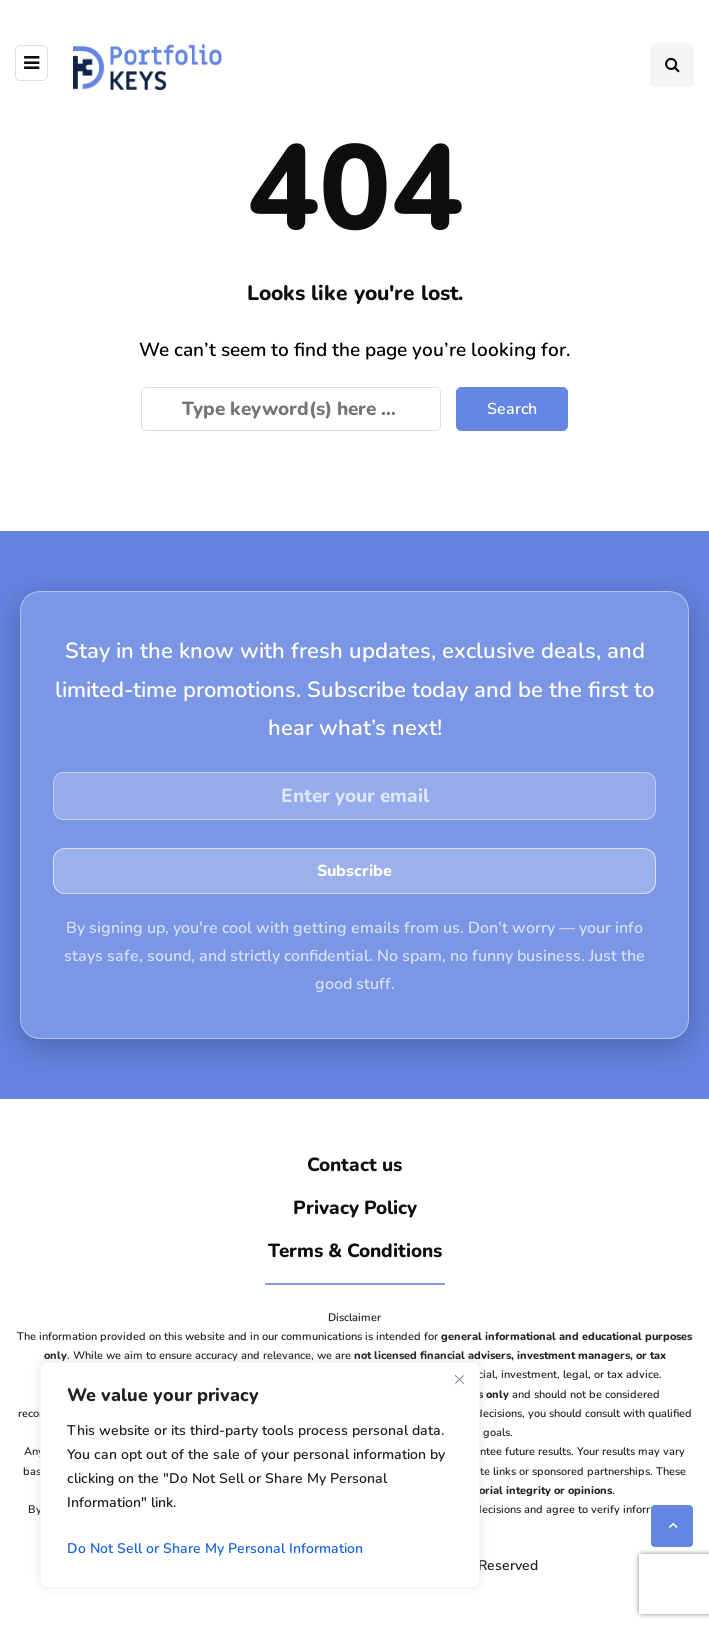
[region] (260, 1475)
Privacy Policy (355, 1208)
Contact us (354, 1165)
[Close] (459, 1379)
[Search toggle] (672, 65)
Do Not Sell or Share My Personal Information (215, 1548)
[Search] (291, 409)
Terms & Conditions (355, 1251)
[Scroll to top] (672, 1526)
